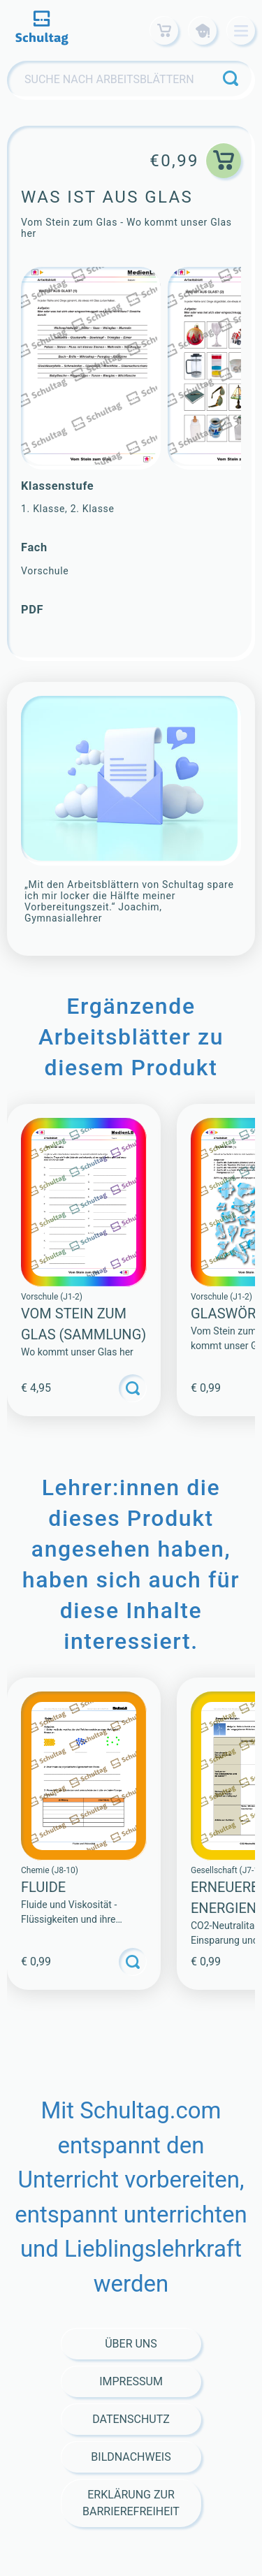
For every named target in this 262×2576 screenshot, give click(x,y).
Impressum (131, 2381)
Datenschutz (131, 2419)
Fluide (43, 1887)
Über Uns (131, 2343)
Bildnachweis (130, 2457)
